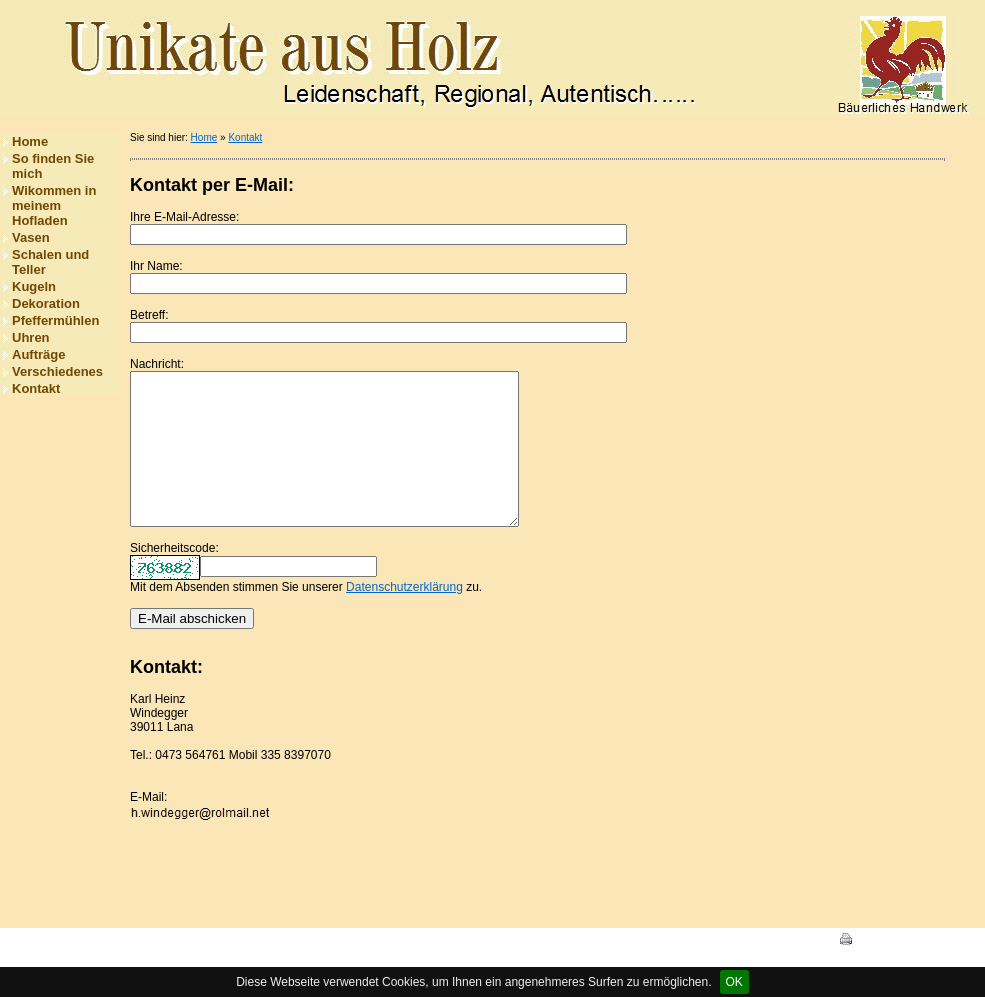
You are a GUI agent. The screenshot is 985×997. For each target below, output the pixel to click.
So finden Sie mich (53, 166)
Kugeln (34, 286)
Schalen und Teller (50, 262)
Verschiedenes (57, 371)
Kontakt (36, 388)
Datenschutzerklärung (404, 617)
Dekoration (46, 303)
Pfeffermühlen (55, 320)
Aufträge (38, 354)
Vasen (31, 237)
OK (734, 982)
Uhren (31, 337)
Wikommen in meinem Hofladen (54, 205)
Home (30, 141)
